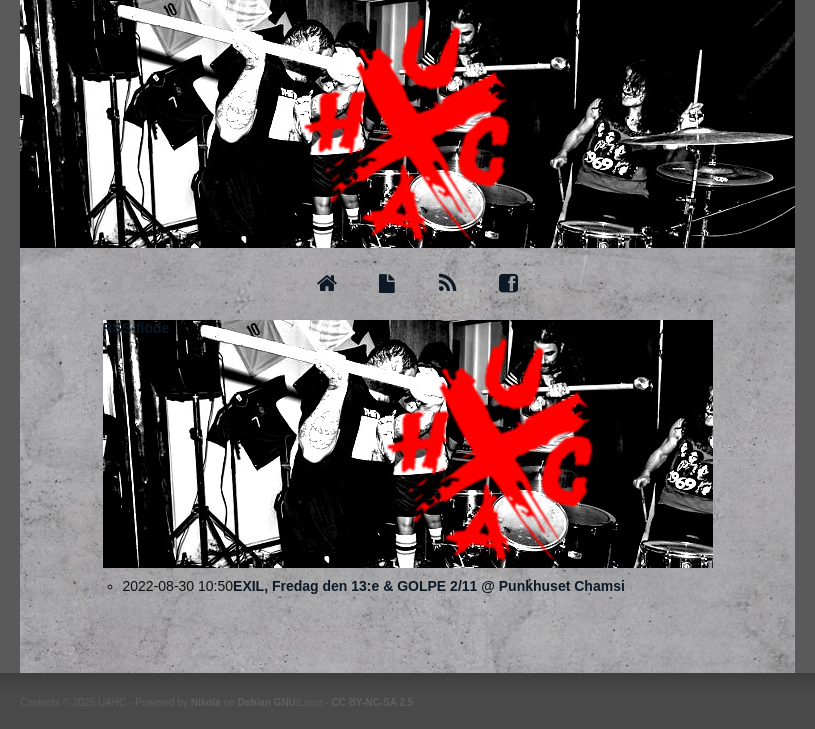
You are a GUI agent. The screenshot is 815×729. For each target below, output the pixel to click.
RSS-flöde (136, 328)
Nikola (206, 702)
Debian (253, 702)
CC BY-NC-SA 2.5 (372, 702)
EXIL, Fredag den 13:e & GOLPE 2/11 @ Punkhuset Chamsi (429, 586)
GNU (285, 702)
